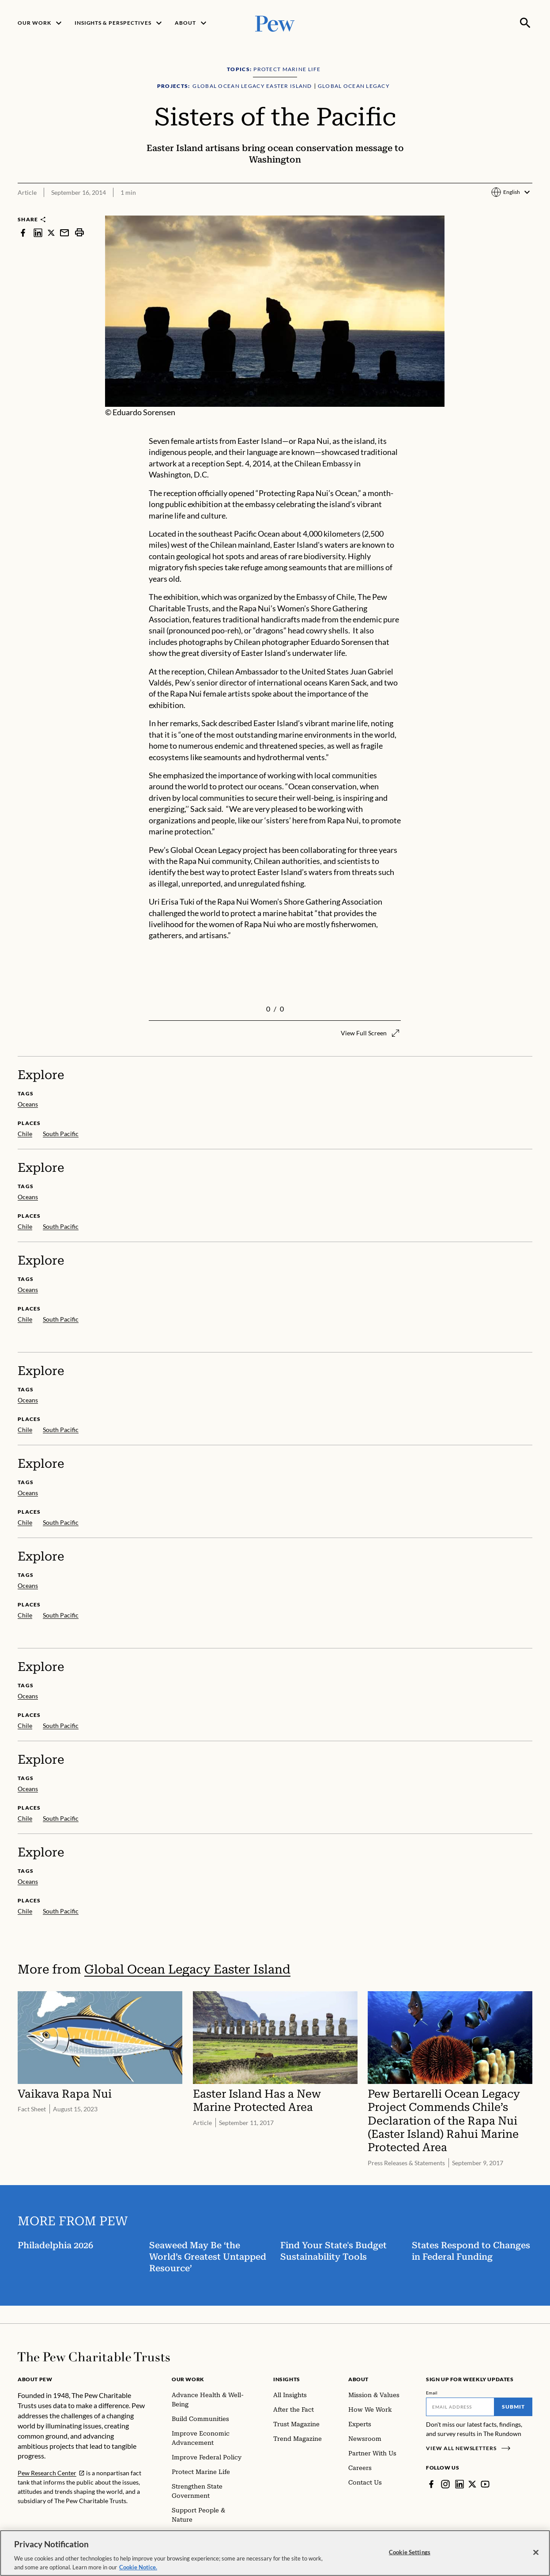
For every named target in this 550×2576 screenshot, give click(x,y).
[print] (79, 232)
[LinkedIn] (459, 2484)
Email (432, 2392)
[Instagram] (445, 2484)
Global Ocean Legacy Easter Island (187, 1969)
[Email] (460, 2407)
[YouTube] (485, 2484)
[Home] (94, 2357)
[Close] (536, 2557)
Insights (286, 2379)
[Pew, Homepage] (275, 23)
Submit (513, 2406)
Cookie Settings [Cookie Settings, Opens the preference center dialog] (409, 2556)
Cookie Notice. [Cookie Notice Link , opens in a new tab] (138, 2571)
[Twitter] (472, 2484)
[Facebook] (431, 2484)
